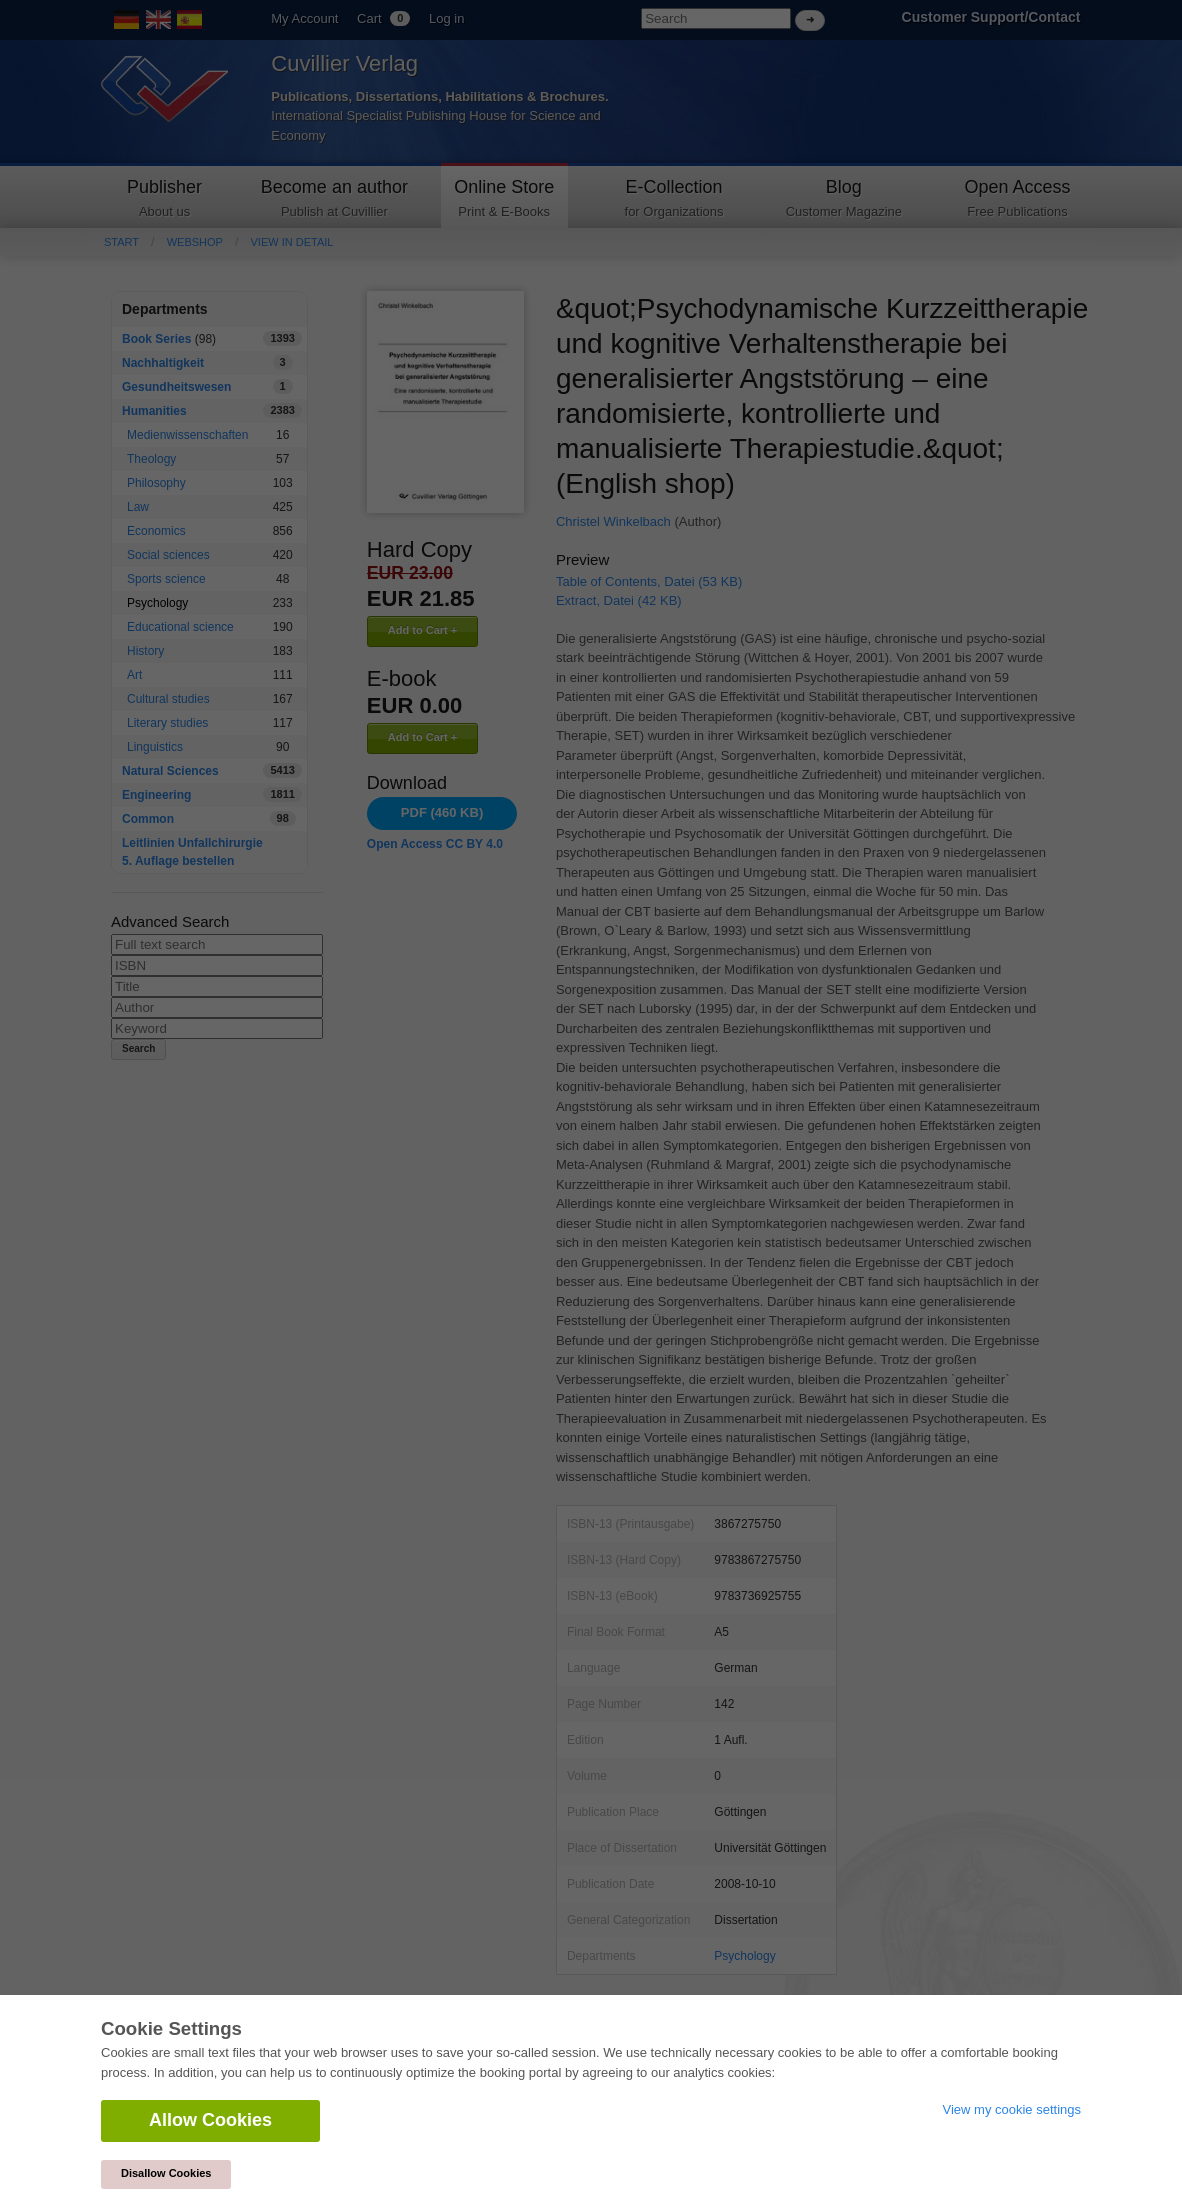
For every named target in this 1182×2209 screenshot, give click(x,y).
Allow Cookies (210, 2120)
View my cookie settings (1012, 2109)
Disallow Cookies (166, 2173)
